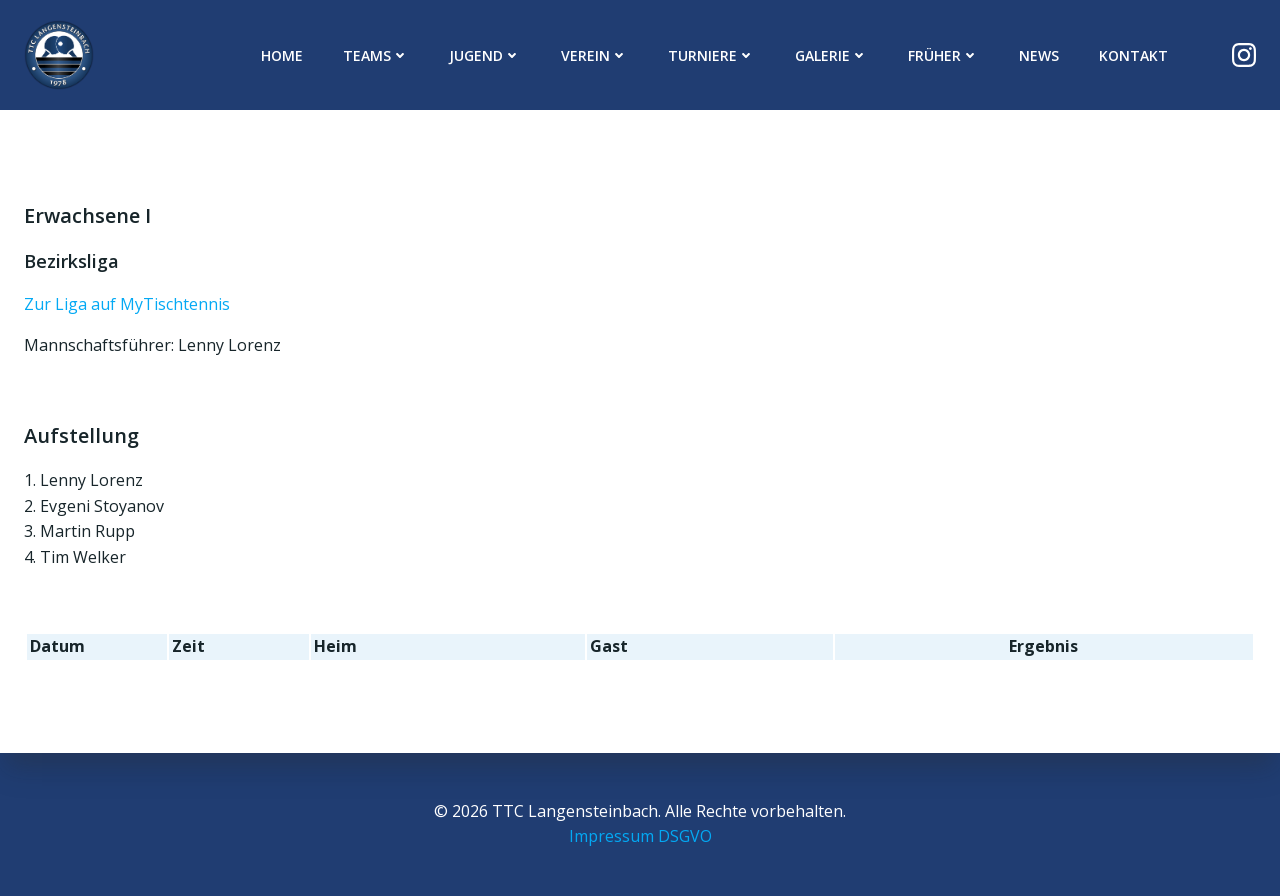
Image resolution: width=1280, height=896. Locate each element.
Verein (594, 55)
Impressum (611, 836)
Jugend (485, 55)
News (1039, 55)
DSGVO (685, 836)
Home (282, 55)
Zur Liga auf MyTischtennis (127, 304)
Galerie (831, 55)
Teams (376, 55)
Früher (943, 55)
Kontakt (1133, 55)
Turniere (711, 55)
